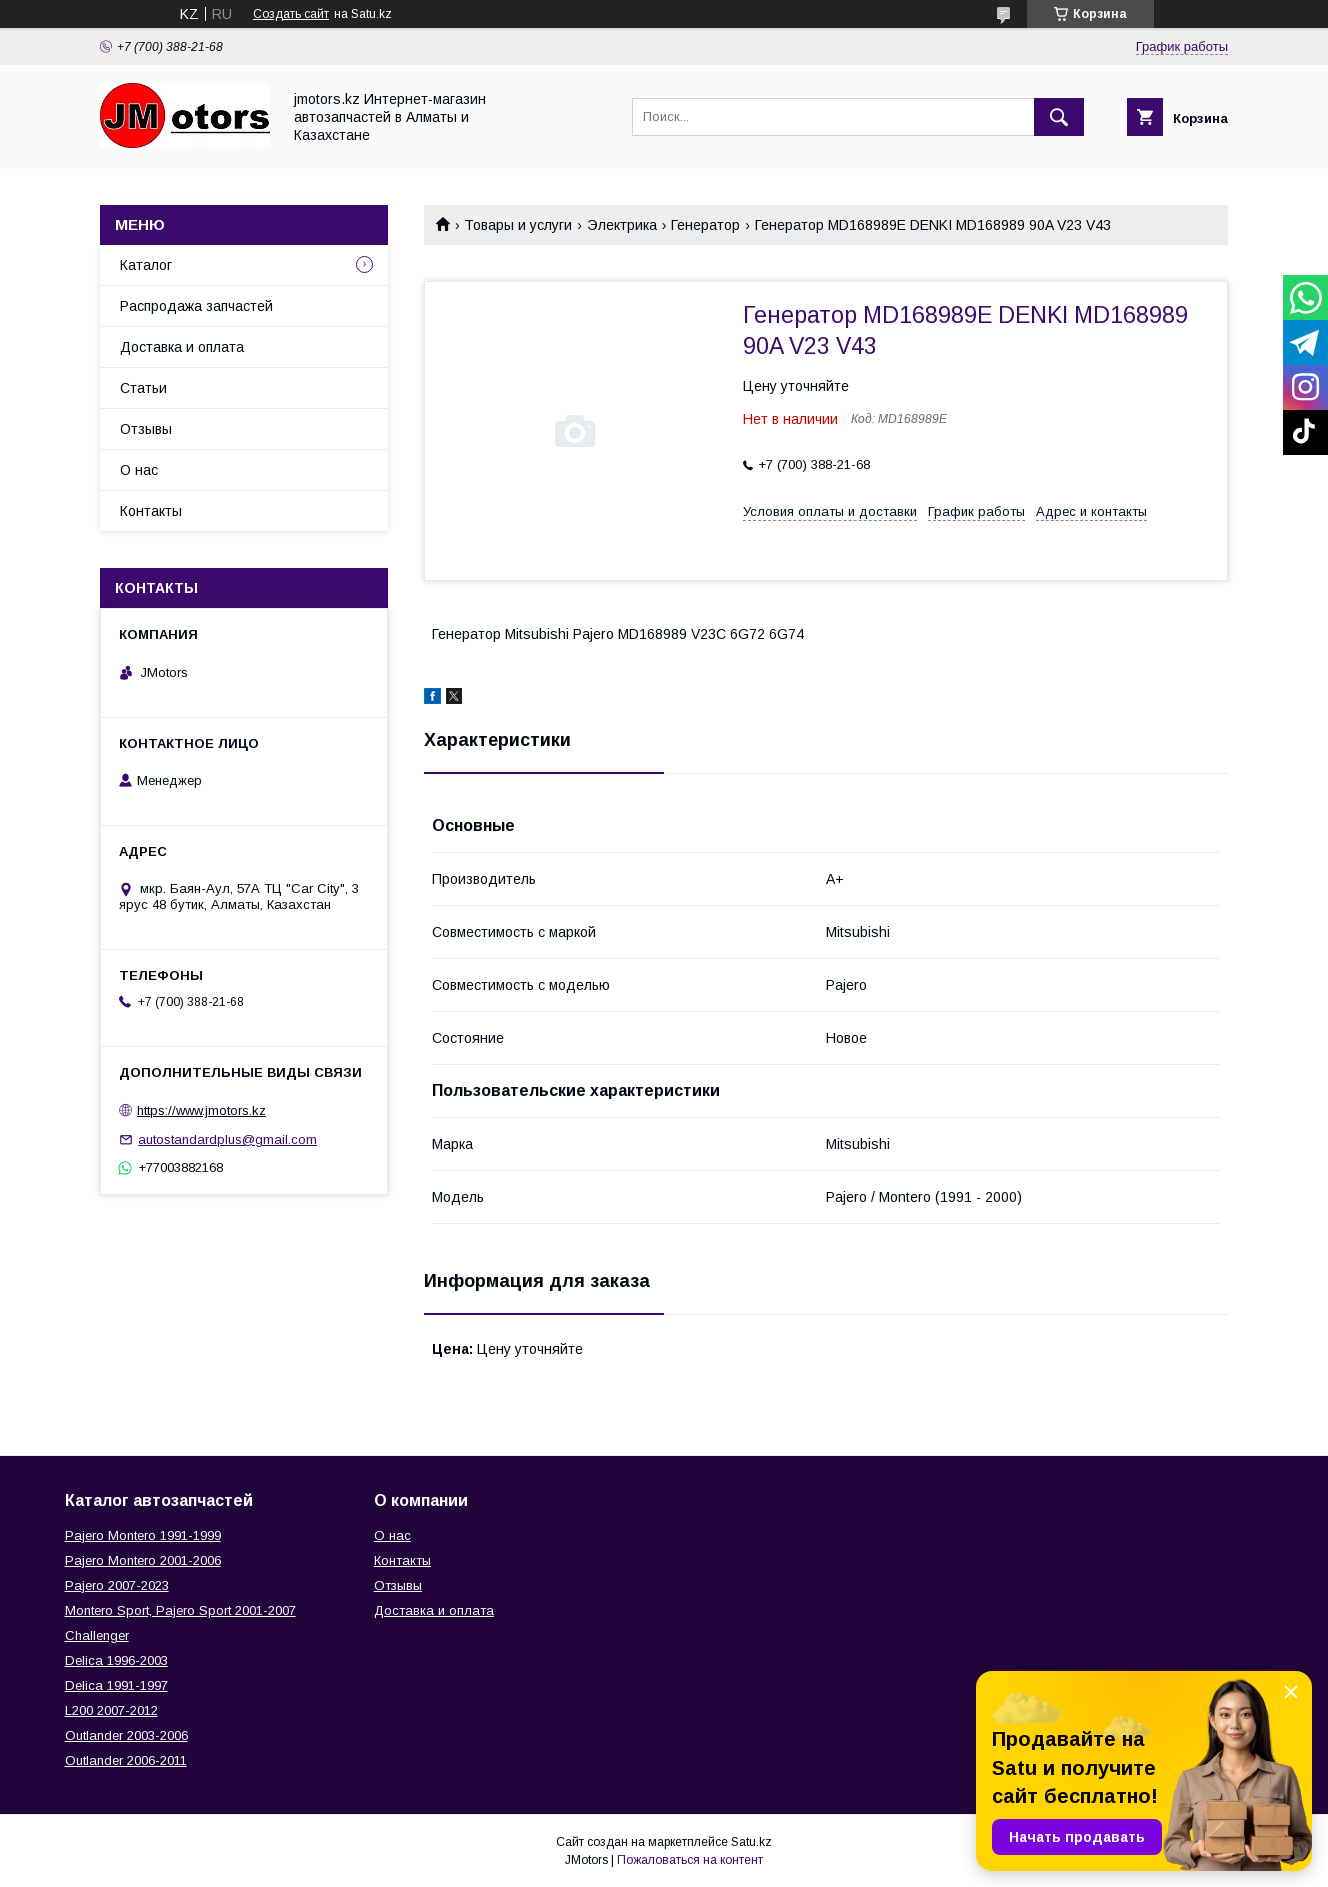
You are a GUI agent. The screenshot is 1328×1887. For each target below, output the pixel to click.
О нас (139, 470)
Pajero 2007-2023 (117, 1585)
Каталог (146, 265)
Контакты (151, 511)
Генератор (705, 225)
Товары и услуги (518, 225)
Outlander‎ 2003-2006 (126, 1735)
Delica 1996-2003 (116, 1660)
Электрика (622, 225)
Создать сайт (291, 14)
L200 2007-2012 (111, 1710)
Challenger (97, 1635)
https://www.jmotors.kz (201, 1110)
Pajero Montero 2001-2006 (143, 1560)
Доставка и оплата (182, 347)
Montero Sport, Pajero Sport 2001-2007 (180, 1610)
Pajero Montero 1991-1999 (143, 1535)
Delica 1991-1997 (116, 1685)
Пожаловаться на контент (690, 1860)
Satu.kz (751, 1842)
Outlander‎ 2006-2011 (126, 1760)
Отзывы (146, 429)
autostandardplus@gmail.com (227, 1139)
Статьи (143, 388)
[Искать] (1059, 117)
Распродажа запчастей (196, 306)
